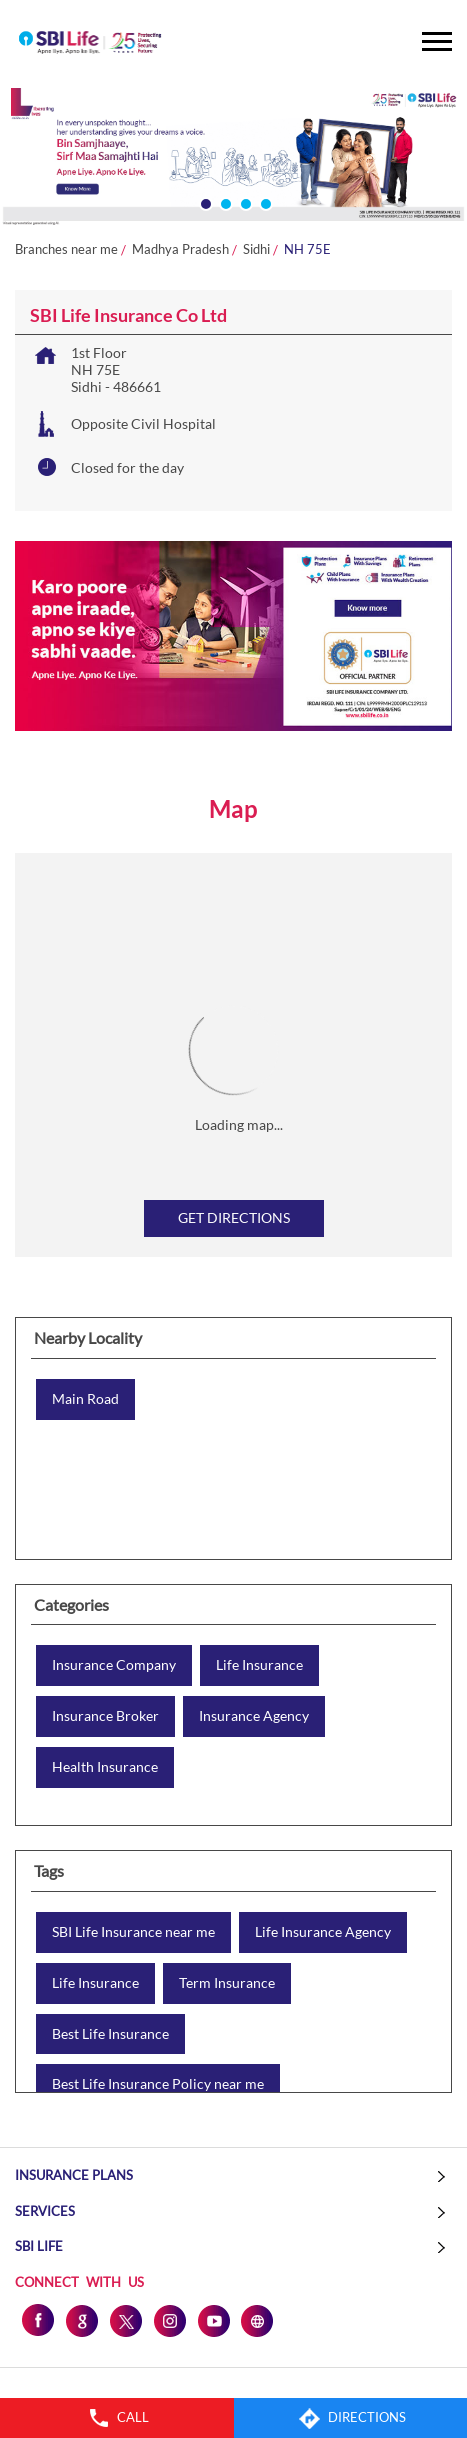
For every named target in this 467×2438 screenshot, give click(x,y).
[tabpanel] (233, 158)
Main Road (85, 1399)
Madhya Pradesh (180, 249)
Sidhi (256, 249)
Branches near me (66, 249)
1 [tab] (204, 202)
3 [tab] (244, 202)
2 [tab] (224, 202)
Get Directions (234, 1217)
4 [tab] (264, 202)
